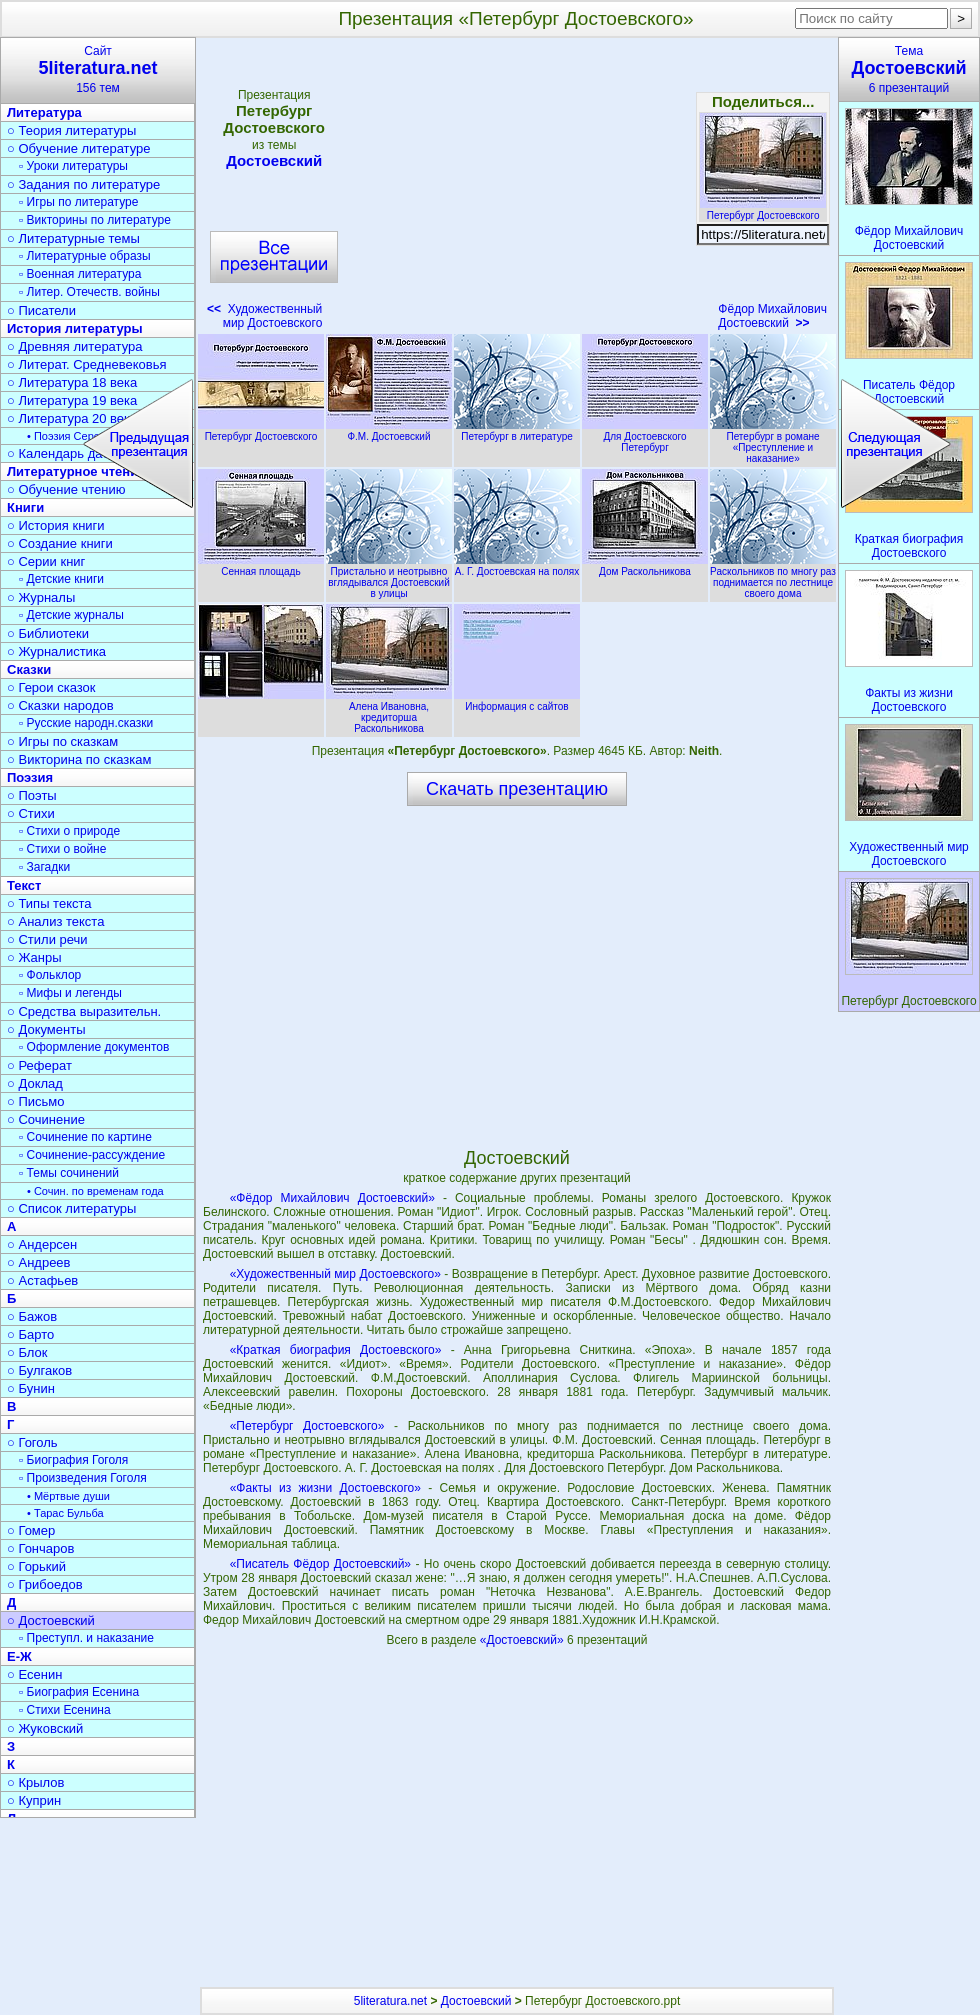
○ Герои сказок (51, 687)
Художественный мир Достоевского (264, 316)
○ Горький (36, 1566)
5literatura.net (390, 2001)
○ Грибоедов (45, 1584)
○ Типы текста (49, 903)
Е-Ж (19, 1656)
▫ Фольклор (50, 975)
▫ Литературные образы (85, 256)
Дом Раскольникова (645, 566)
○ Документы (46, 1029)
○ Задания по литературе (83, 184)
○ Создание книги (60, 543)
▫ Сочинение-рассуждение (92, 1155)
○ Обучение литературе (79, 148)
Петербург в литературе (517, 431)
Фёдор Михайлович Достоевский (772, 316)
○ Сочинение (46, 1119)
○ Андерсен (42, 1244)
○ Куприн (34, 1800)
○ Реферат (39, 1065)
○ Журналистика (56, 651)
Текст (24, 885)
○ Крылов (35, 1782)
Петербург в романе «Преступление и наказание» (773, 442)
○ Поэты (32, 795)
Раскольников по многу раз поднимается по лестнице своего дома (773, 577)
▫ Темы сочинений (69, 1173)
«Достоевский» (523, 1640)
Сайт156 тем (98, 69)
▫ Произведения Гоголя (83, 1478)
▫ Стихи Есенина (65, 1710)
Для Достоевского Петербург (645, 436)
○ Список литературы (71, 1208)
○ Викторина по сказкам (79, 759)
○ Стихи (31, 813)
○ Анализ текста (55, 921)
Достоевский (274, 160)
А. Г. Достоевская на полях (517, 566)
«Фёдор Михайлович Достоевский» (332, 1198)
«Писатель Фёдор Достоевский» (320, 1564)
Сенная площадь (261, 566)
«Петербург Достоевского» (307, 1426)
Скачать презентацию (517, 789)
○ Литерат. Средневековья (87, 364)
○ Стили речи (47, 939)
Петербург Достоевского (763, 210)
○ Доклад (35, 1083)
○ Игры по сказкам (62, 741)
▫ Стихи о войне (62, 849)
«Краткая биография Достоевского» (336, 1350)
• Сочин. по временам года (95, 1191)
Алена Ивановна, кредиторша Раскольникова (389, 712)
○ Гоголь (32, 1442)
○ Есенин (34, 1674)
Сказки (29, 669)
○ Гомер (31, 1530)
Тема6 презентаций (909, 69)
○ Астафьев (42, 1280)
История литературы (75, 328)
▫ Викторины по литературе (95, 220)
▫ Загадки (44, 867)
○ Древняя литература (74, 346)
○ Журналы (41, 597)
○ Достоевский (51, 1620)
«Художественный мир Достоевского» (335, 1274)
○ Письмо (36, 1101)
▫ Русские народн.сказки (86, 723)
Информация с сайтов (517, 701)
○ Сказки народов (60, 705)
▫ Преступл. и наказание (86, 1638)
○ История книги (56, 525)
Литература (44, 112)
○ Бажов (32, 1316)
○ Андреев (39, 1262)
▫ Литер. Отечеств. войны (89, 292)
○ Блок (27, 1352)
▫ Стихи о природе (69, 831)
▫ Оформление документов (94, 1047)
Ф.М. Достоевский (389, 431)
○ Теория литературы (71, 130)
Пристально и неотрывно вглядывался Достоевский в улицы (389, 577)
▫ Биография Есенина (79, 1692)
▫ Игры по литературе (78, 202)
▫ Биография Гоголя (73, 1460)
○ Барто (30, 1334)
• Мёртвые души (68, 1496)
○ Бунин (31, 1388)
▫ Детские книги (61, 579)
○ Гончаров (40, 1548)
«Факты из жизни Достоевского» (325, 1488)
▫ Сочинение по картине (85, 1137)
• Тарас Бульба (65, 1513)
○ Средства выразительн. (84, 1011)
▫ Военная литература (80, 274)
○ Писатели (41, 310)
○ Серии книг (46, 561)
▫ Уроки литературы (73, 166)
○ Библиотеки (48, 633)
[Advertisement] (520, 190)
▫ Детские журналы (71, 615)
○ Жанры (34, 957)
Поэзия (30, 777)
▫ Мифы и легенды (70, 993)
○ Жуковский (45, 1728)
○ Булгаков (39, 1370)
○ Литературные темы (73, 238)
